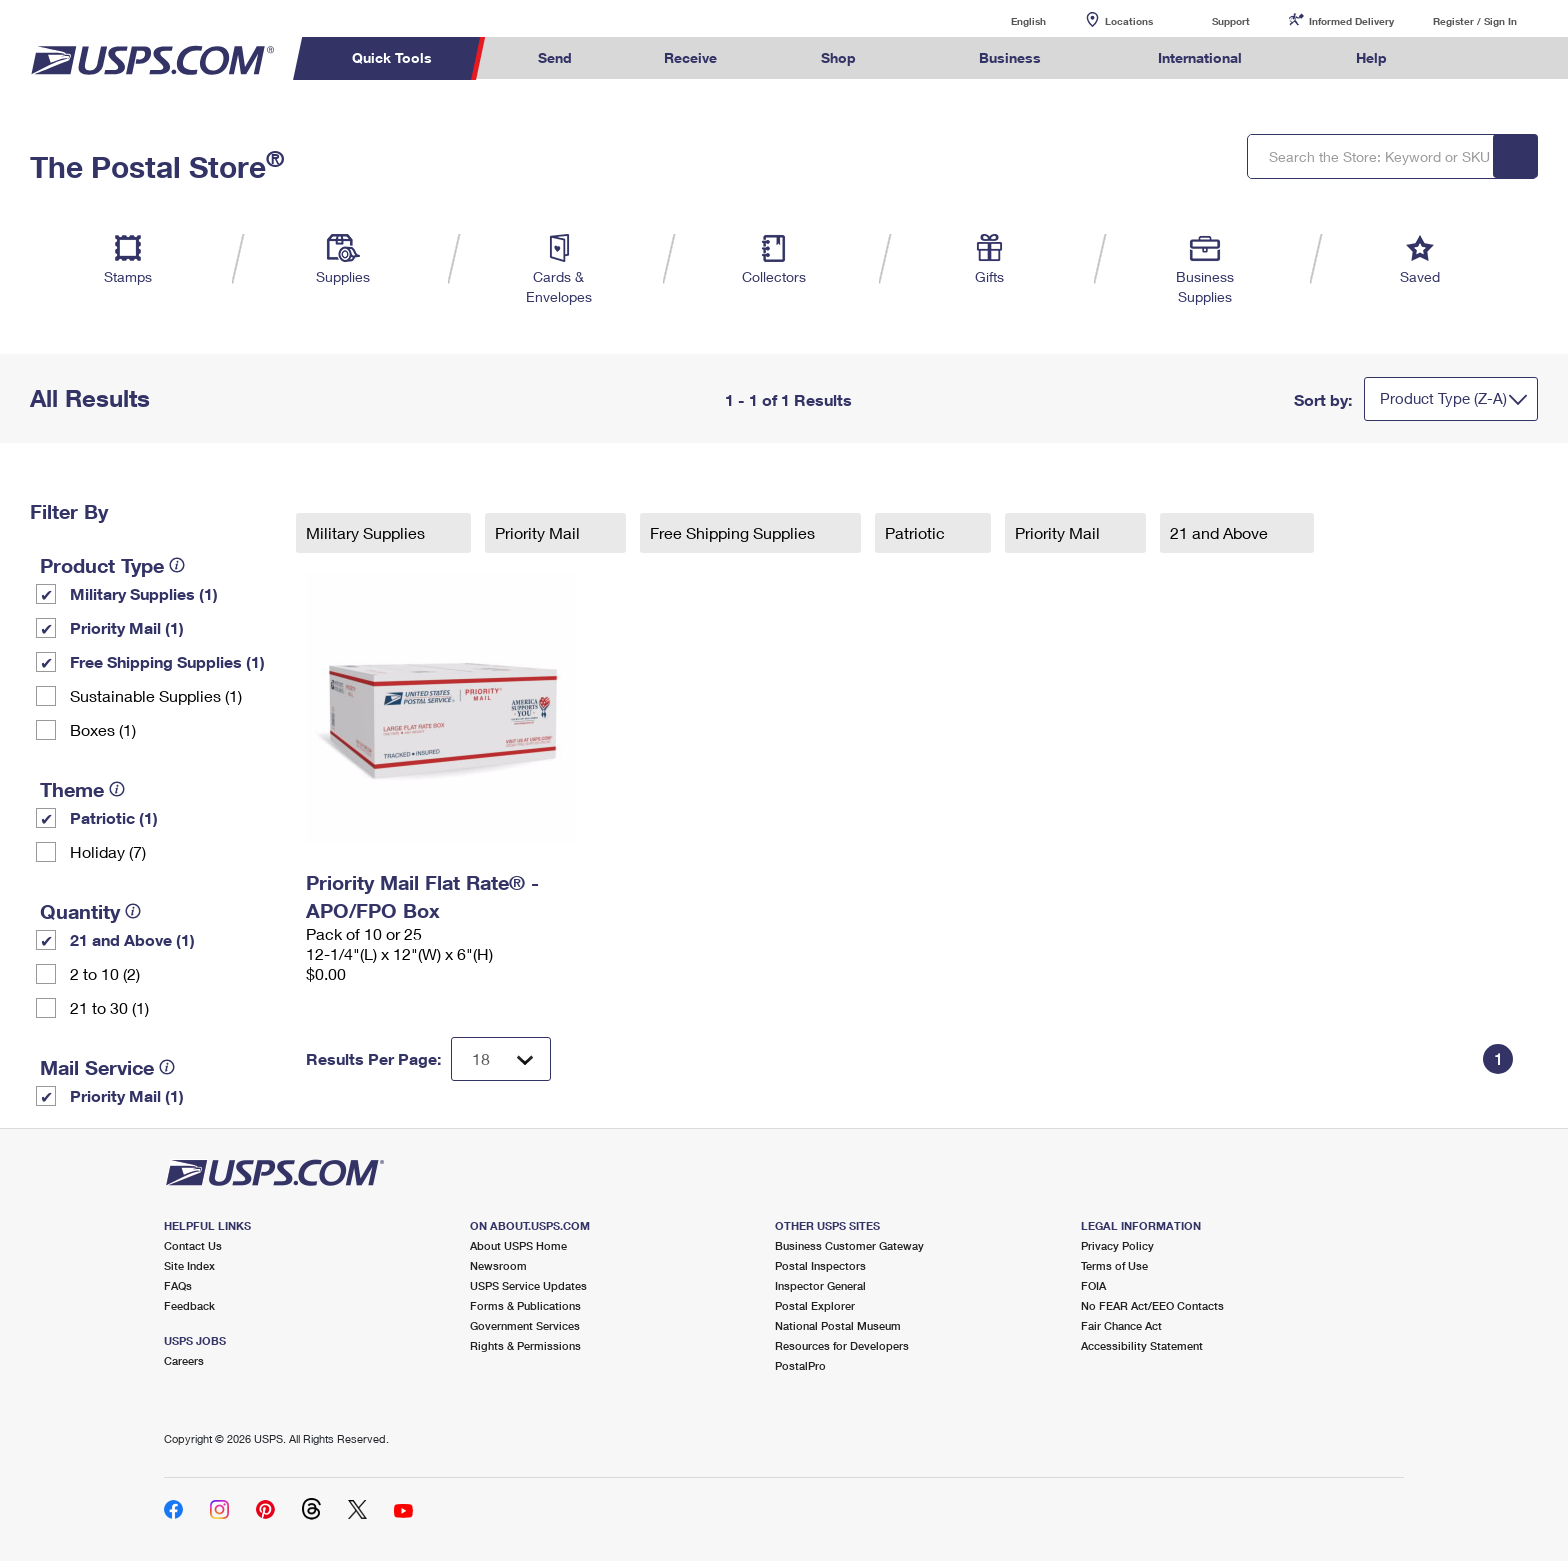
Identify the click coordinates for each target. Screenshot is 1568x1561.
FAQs (178, 1285)
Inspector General (820, 1285)
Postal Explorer (815, 1305)
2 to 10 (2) (105, 973)
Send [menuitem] (555, 57)
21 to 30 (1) (109, 1007)
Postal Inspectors (820, 1265)
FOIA (1093, 1285)
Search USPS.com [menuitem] (1472, 58)
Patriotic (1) (114, 817)
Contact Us (193, 1245)
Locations (1129, 21)
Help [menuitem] (1371, 57)
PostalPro (800, 1365)
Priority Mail (539, 532)
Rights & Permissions (525, 1345)
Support (1231, 21)
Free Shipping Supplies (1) (167, 661)
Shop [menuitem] (838, 57)
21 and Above (1221, 532)
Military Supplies (367, 532)
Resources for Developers (842, 1345)
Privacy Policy (1117, 1245)
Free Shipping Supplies (734, 532)
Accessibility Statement (1142, 1345)
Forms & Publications (525, 1305)
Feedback (189, 1305)
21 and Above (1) (132, 939)
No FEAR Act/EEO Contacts (1152, 1305)
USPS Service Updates (528, 1285)
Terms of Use (1114, 1265)
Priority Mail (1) (127, 627)
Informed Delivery (1351, 21)
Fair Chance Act (1121, 1325)
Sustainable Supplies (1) (156, 695)
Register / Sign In (1475, 21)
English (1008, 20)
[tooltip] (177, 565)
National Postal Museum (838, 1325)
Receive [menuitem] (690, 57)
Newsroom (498, 1265)
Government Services (525, 1325)
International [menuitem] (1200, 57)
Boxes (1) (103, 729)
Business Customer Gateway (849, 1245)
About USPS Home (518, 1245)
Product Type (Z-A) (1443, 398)
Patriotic (917, 532)
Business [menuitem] (1010, 57)
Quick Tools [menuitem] (392, 57)
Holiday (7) (108, 851)
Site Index (189, 1265)
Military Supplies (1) (144, 593)
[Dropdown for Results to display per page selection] (501, 1059)
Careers (184, 1360)
